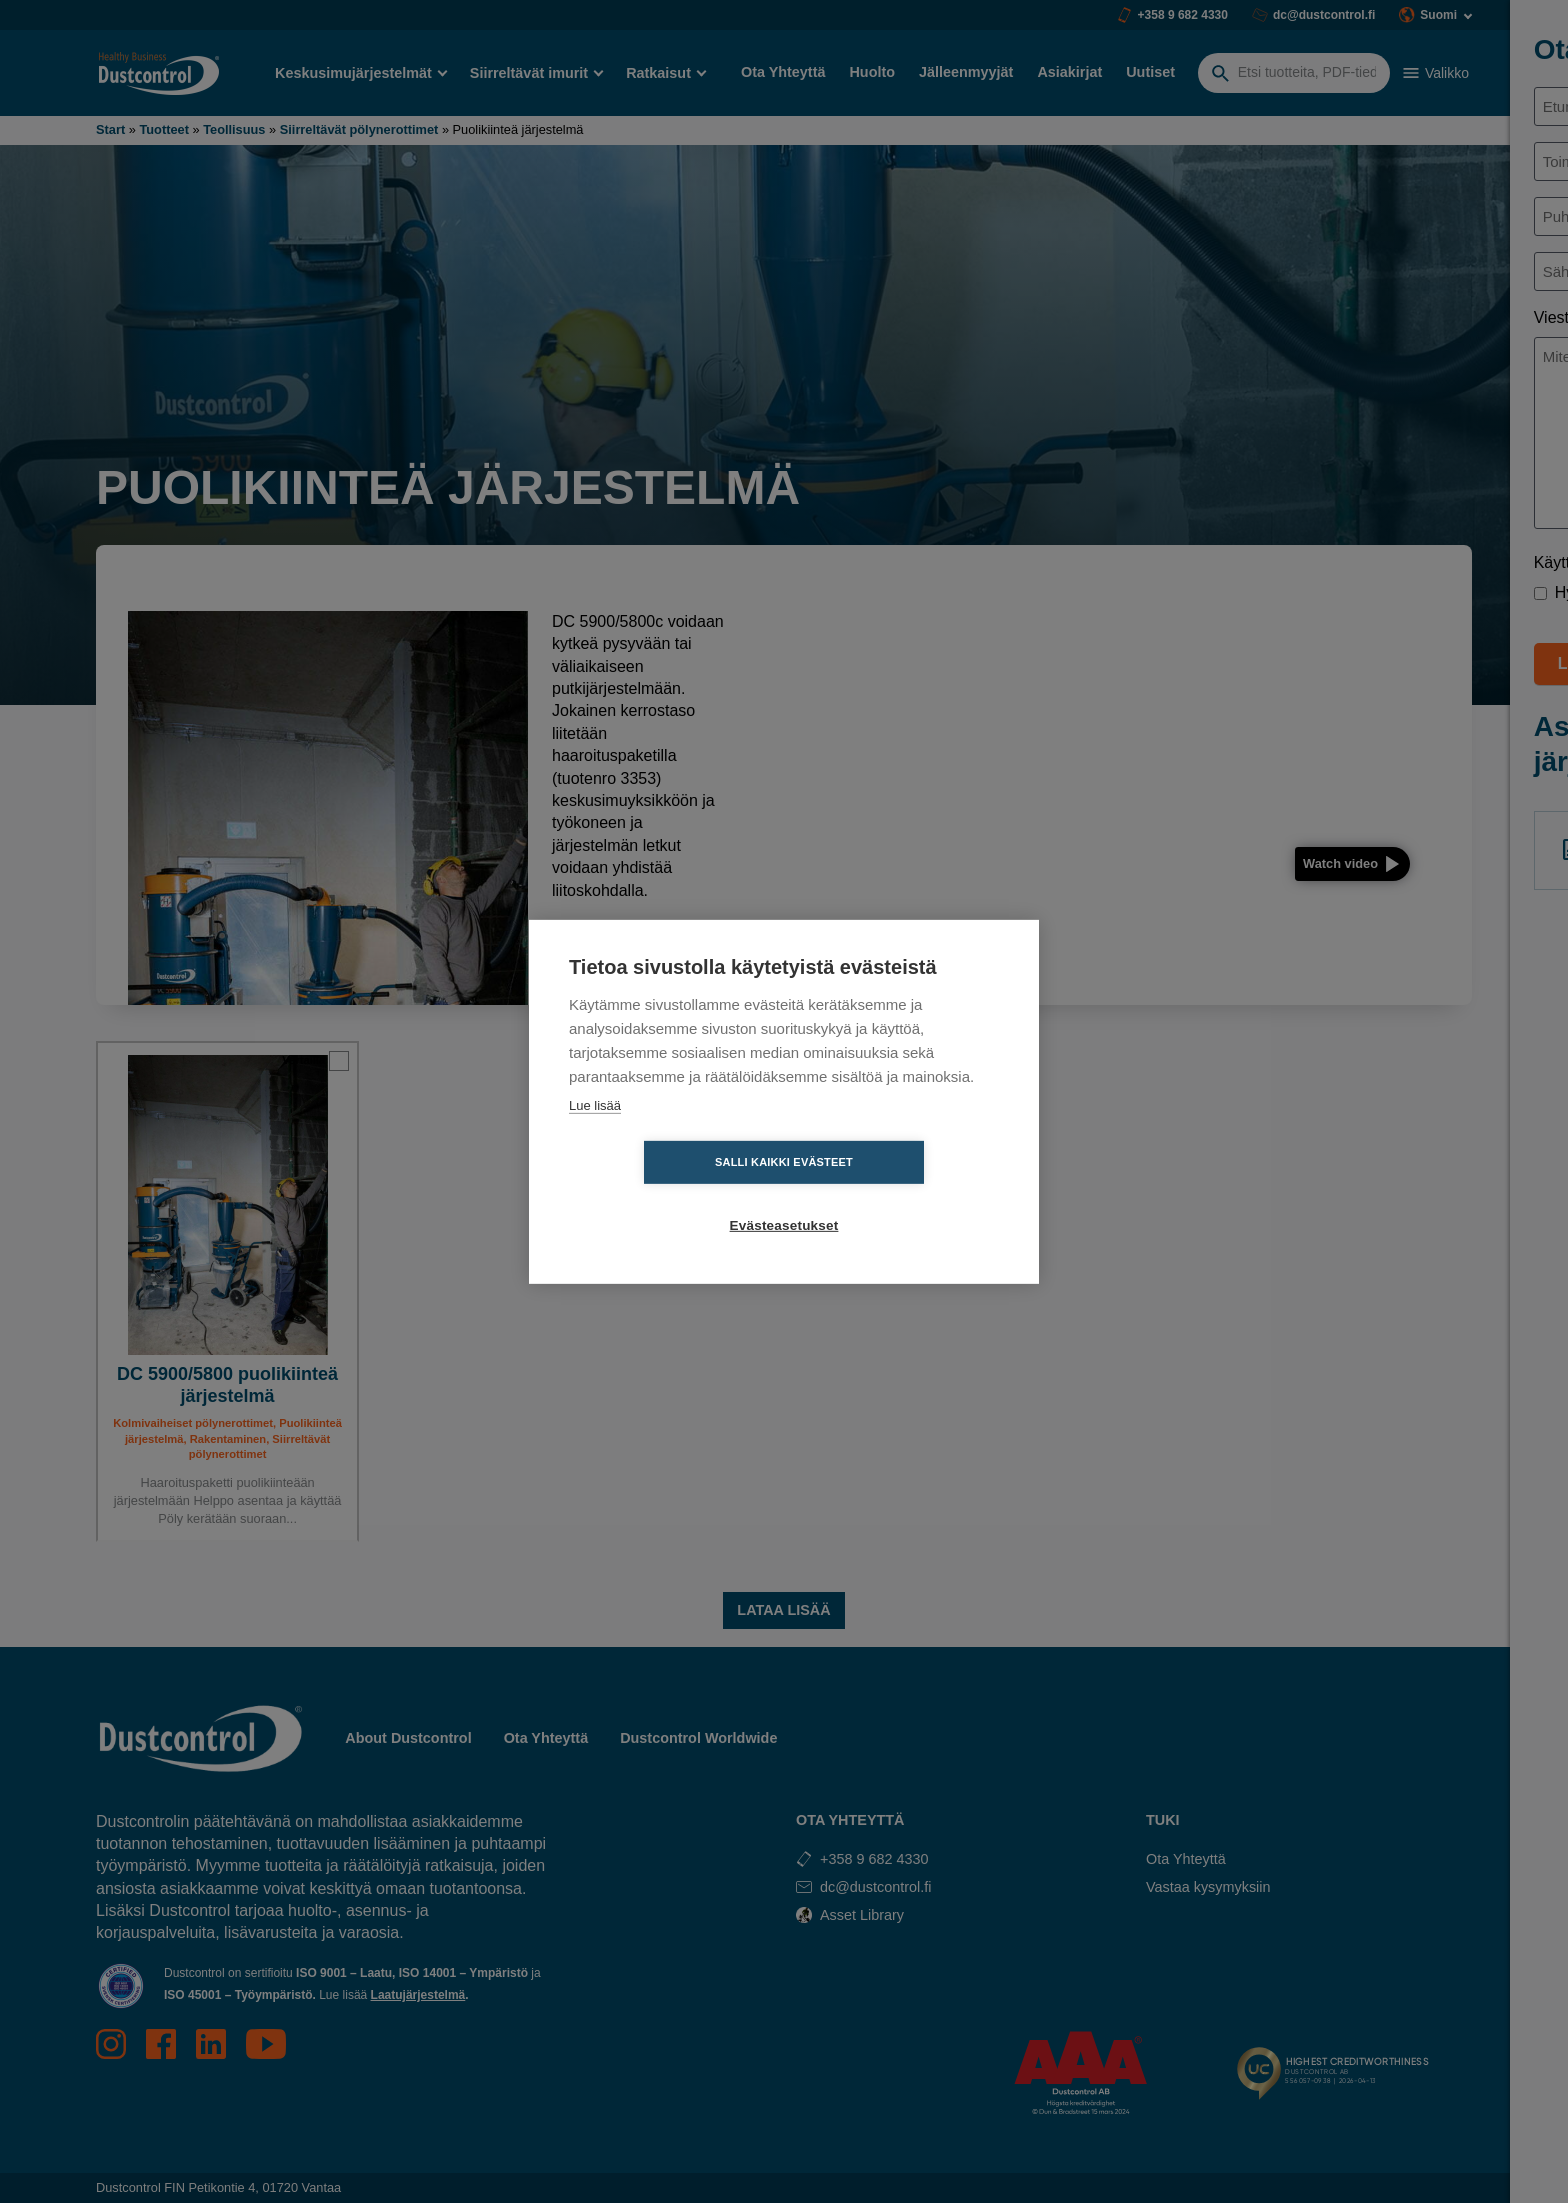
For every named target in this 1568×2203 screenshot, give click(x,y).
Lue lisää (595, 1136)
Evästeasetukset (899, 1194)
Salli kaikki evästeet (669, 1194)
